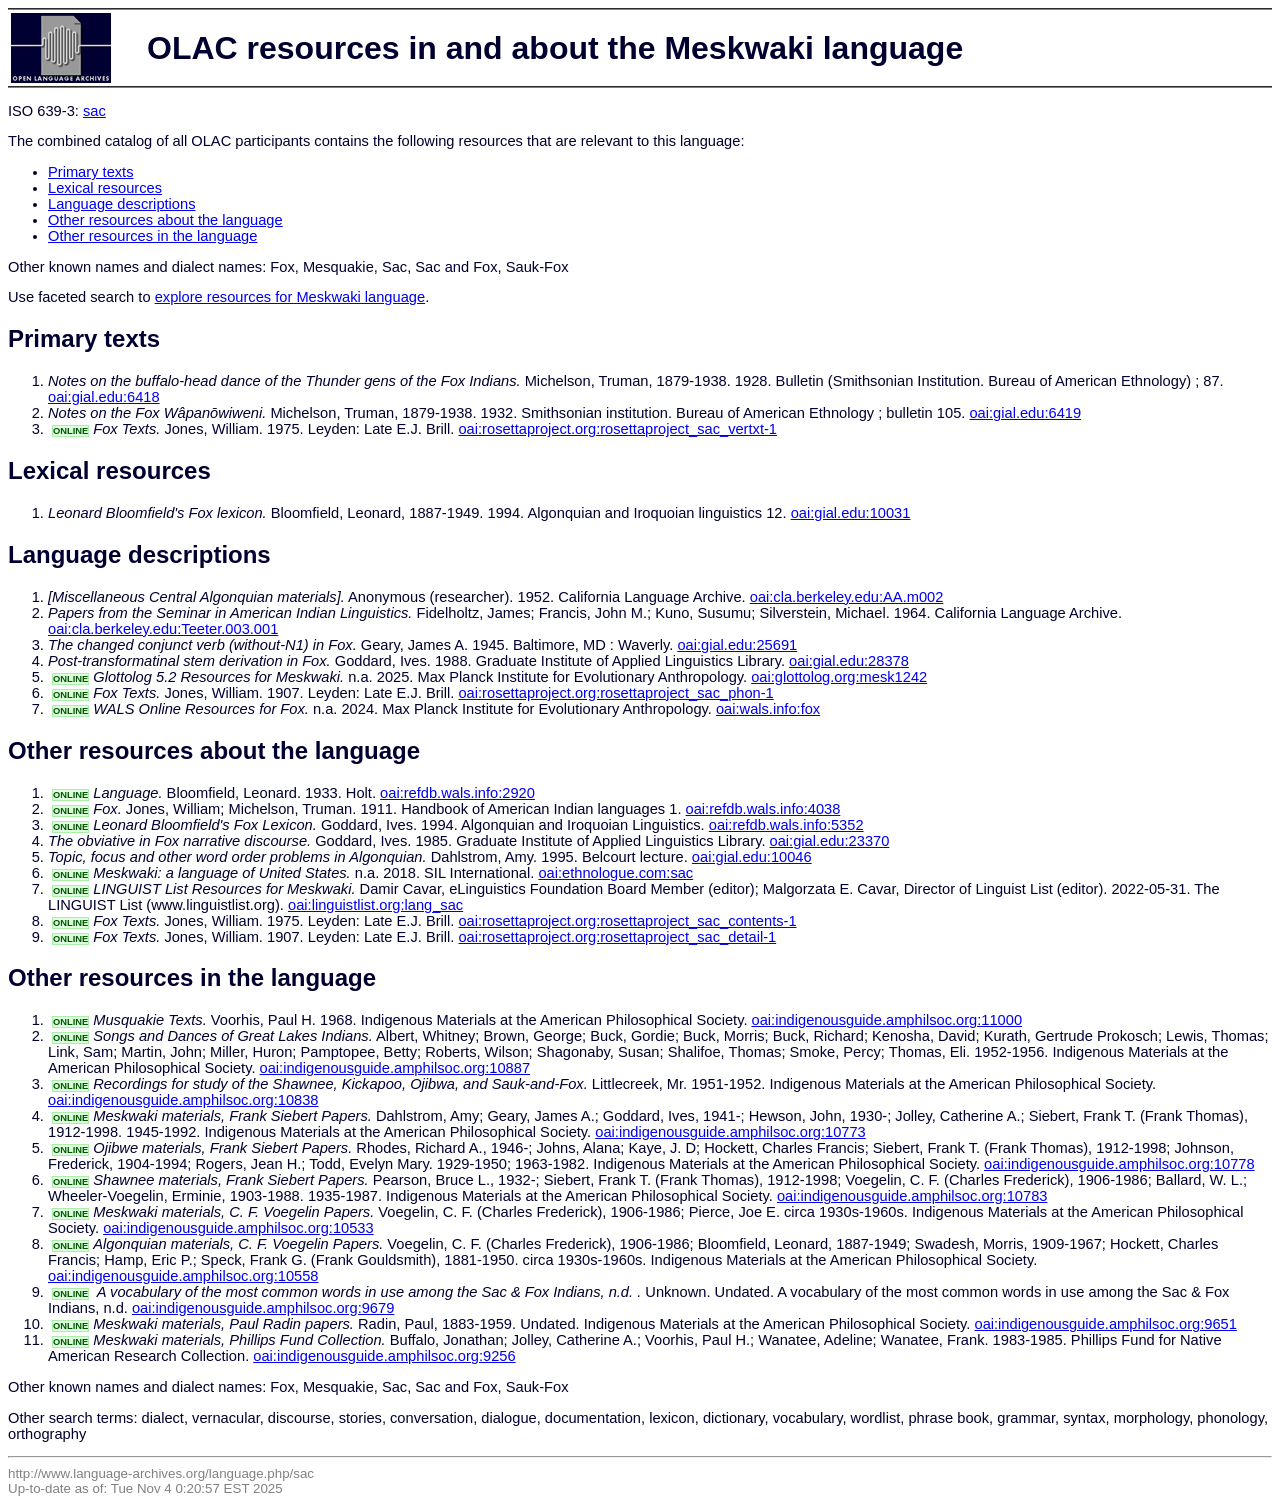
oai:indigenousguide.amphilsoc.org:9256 (384, 1356)
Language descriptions (122, 204)
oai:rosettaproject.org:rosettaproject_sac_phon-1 (615, 693)
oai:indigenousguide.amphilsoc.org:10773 (730, 1132)
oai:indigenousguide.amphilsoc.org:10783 (912, 1196)
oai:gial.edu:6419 (1025, 413)
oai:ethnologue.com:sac (615, 873)
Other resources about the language (165, 220)
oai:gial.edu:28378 (849, 661)
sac (94, 111)
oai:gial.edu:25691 (737, 645)
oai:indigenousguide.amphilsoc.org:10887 (395, 1068)
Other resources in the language (152, 236)
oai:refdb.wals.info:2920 (457, 793)
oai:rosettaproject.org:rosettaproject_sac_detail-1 (617, 937)
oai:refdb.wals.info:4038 (763, 809)
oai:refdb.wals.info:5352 (786, 825)
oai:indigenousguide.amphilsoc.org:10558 (183, 1276)
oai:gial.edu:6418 (104, 397)
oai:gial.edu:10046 (752, 857)
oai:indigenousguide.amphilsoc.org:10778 (1119, 1164)
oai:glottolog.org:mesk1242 (839, 677)
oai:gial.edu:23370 (830, 841)
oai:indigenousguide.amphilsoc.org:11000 (887, 1020)
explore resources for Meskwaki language (290, 297)
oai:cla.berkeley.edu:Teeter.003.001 (163, 629)
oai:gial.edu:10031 (851, 513)
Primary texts (91, 172)
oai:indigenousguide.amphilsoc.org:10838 (183, 1100)
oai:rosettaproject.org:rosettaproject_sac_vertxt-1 (617, 429)
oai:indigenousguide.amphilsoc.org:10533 (238, 1228)
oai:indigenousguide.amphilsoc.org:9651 (1105, 1324)
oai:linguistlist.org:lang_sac (375, 905)
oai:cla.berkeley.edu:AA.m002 (847, 597)
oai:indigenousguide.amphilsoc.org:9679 (263, 1308)
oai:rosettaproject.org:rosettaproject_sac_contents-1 (627, 921)
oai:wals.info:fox (768, 709)
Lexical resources (105, 188)
